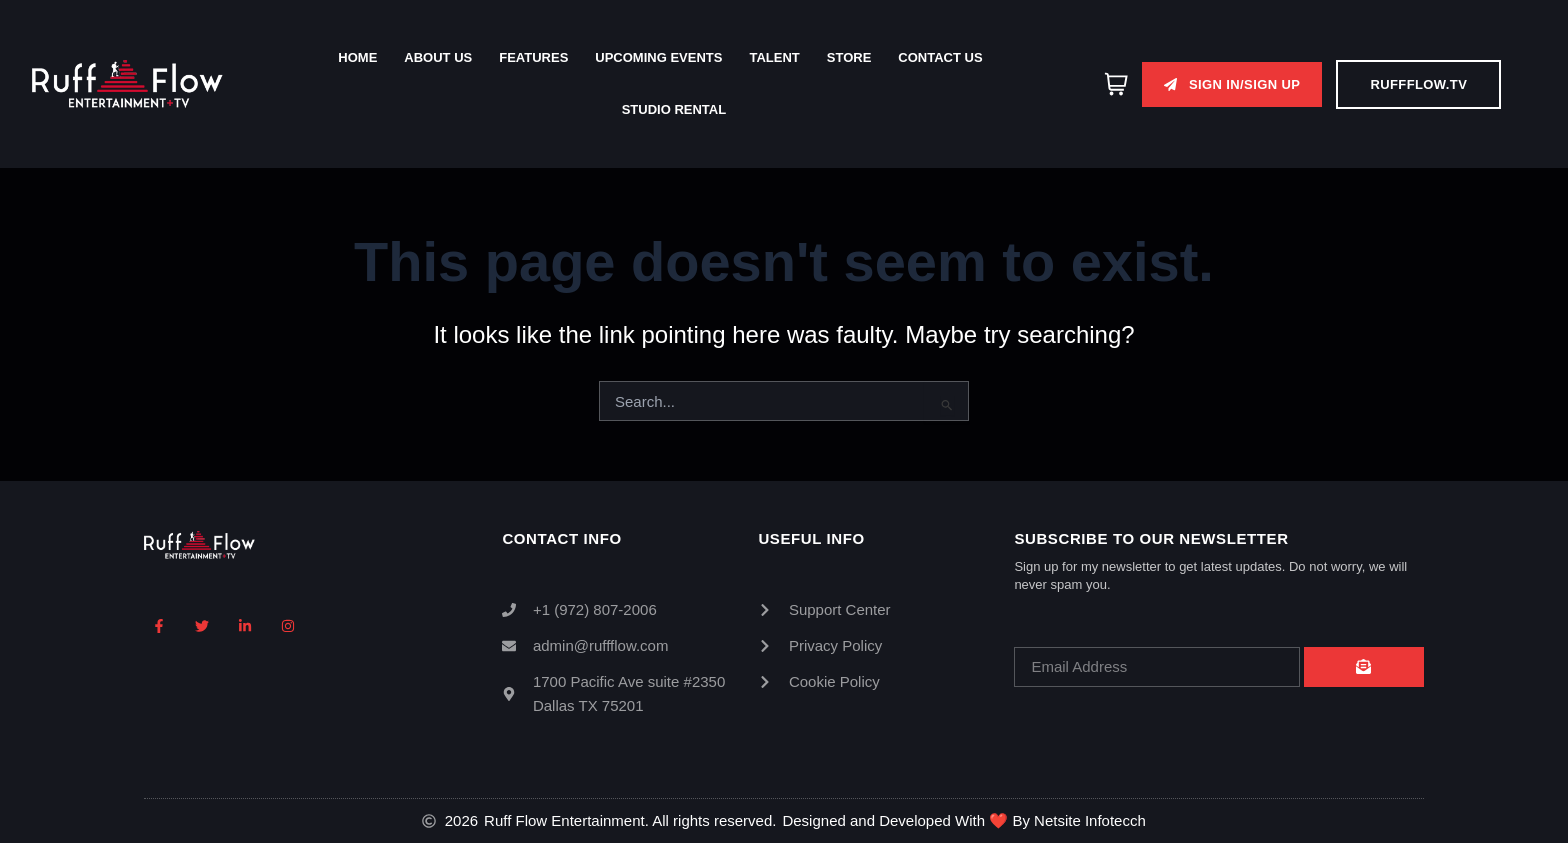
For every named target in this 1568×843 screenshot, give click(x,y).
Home (357, 57)
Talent (774, 57)
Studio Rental (674, 109)
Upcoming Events (658, 57)
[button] (1232, 84)
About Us (438, 57)
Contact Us (940, 57)
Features (533, 57)
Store (849, 57)
